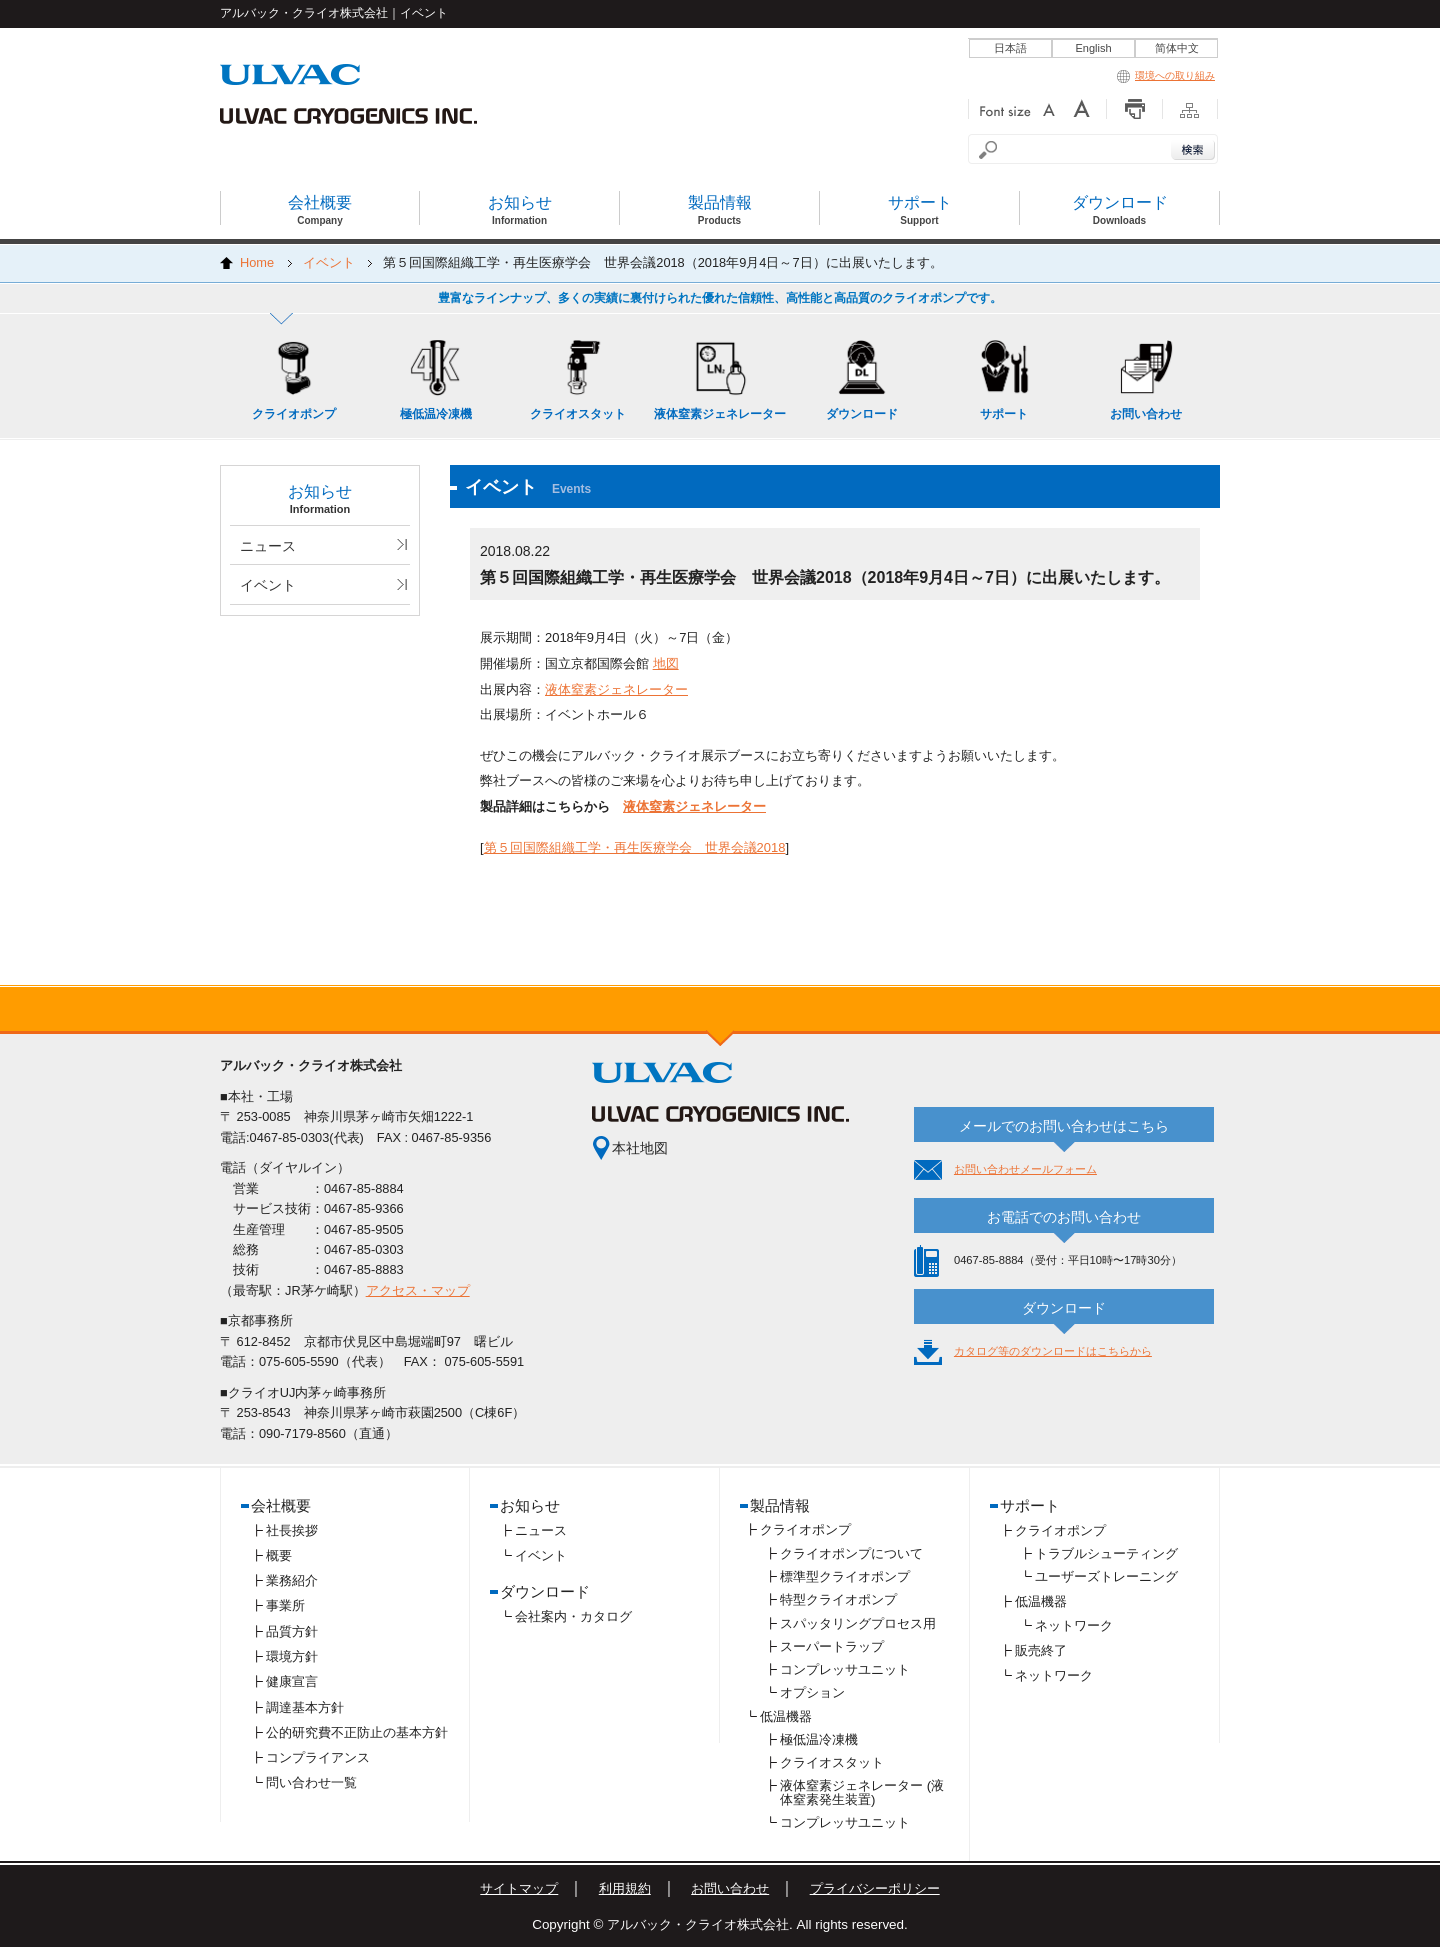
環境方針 (292, 1656)
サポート (1030, 1505)
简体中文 (1177, 48)
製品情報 (780, 1505)
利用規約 (625, 1888)
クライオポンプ (805, 1529)
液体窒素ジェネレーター (616, 689)
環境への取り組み (1166, 75)
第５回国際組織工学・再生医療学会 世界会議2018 (635, 847)
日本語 (1010, 48)
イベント (329, 262)
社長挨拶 (292, 1530)
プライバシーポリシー (875, 1888)
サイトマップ (519, 1888)
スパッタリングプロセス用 (858, 1623)
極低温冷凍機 (819, 1739)
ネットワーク (1074, 1625)
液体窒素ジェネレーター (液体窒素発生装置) (862, 1792)
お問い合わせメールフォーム (1025, 1169)
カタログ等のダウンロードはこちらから (1053, 1351)
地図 (666, 663)
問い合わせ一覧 (311, 1782)
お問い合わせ (730, 1888)
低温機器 (786, 1716)
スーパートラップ (832, 1646)
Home (257, 262)
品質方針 (292, 1631)
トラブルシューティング (1106, 1553)
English (1093, 48)
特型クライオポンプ (838, 1599)
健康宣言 (292, 1681)
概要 (279, 1555)
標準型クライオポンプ (845, 1576)
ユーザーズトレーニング (1106, 1576)
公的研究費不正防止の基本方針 (357, 1732)
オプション (812, 1692)
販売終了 (1041, 1650)
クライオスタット (832, 1762)
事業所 (285, 1605)
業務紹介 (292, 1580)
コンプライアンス (318, 1757)
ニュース (268, 546)
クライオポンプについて (851, 1553)
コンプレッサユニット (845, 1669)
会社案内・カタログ (573, 1616)
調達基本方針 (305, 1707)
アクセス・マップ (418, 1290)
